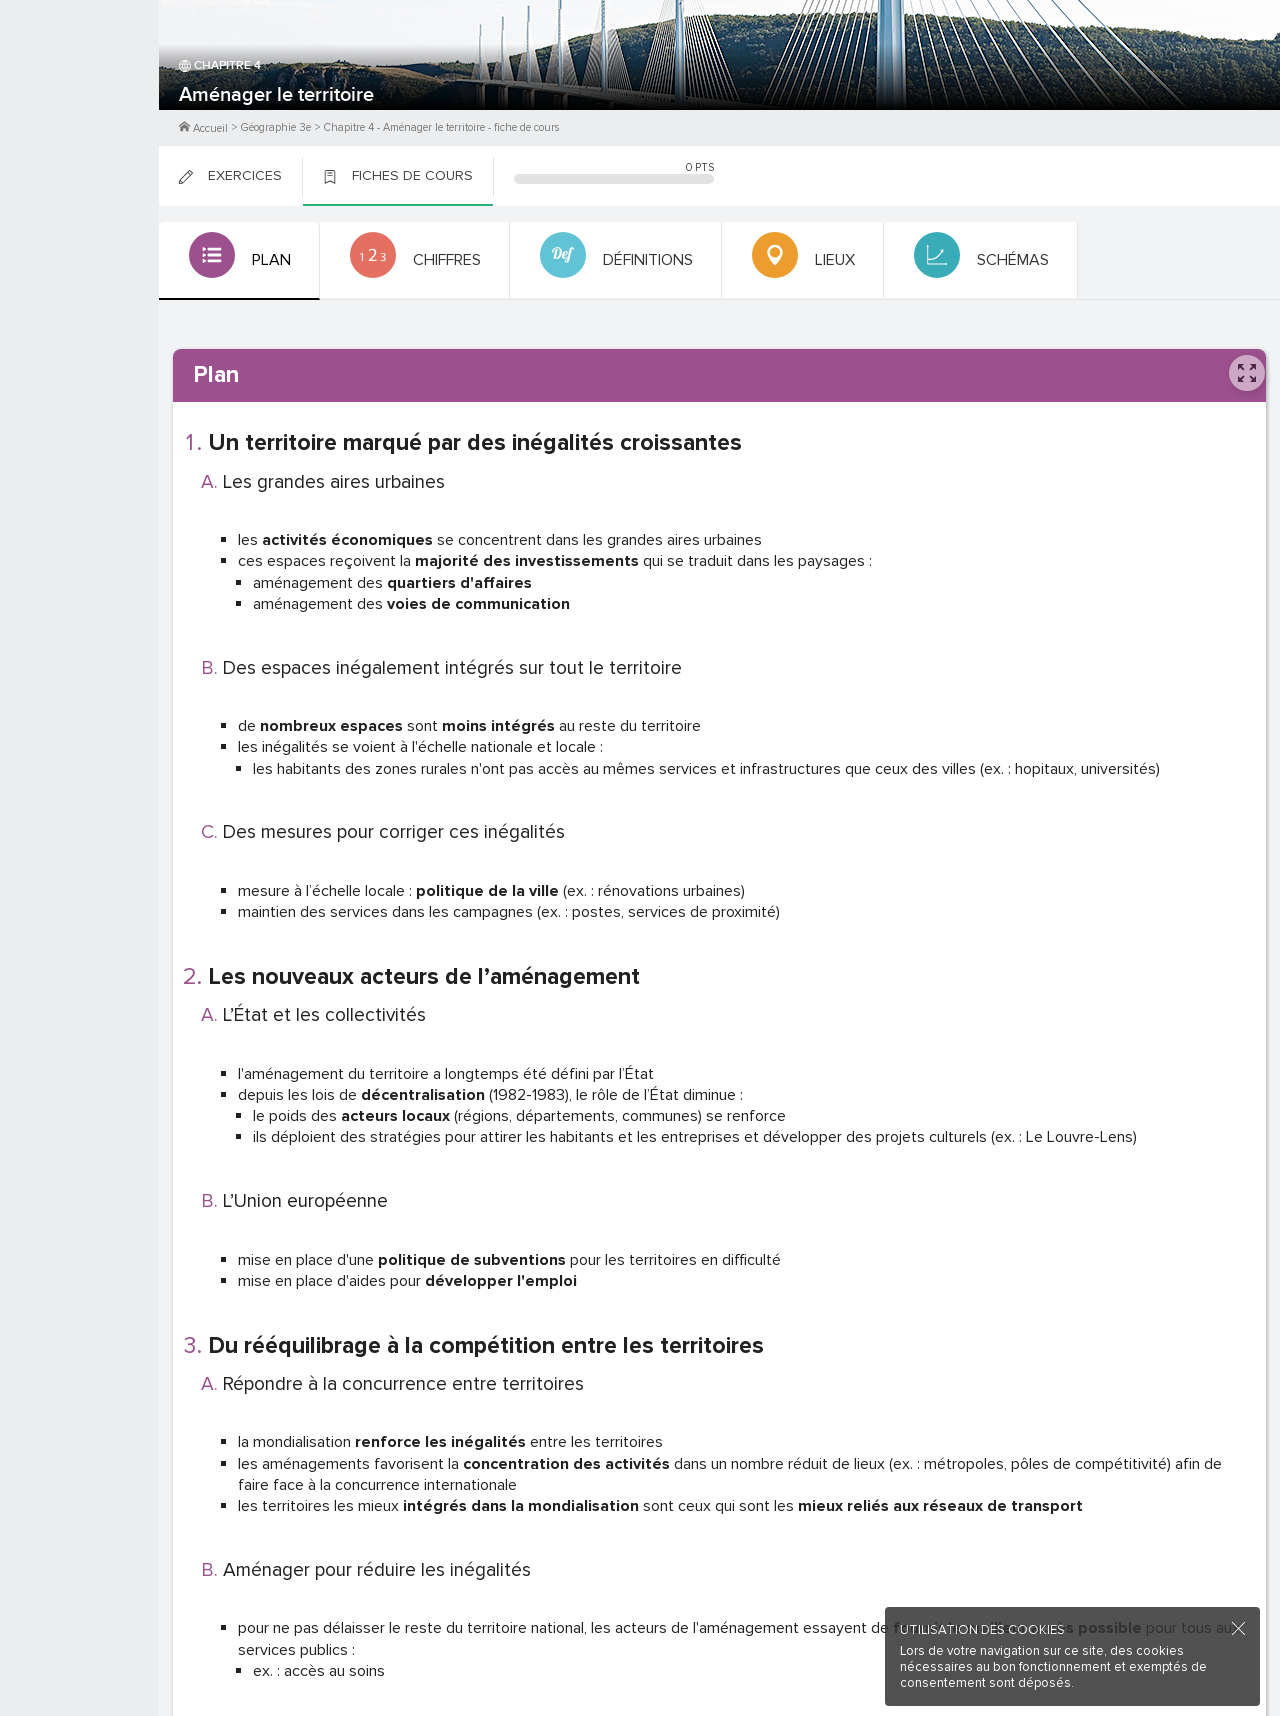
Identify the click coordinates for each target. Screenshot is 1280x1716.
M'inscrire (80, 91)
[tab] (237, 261)
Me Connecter (79, 120)
